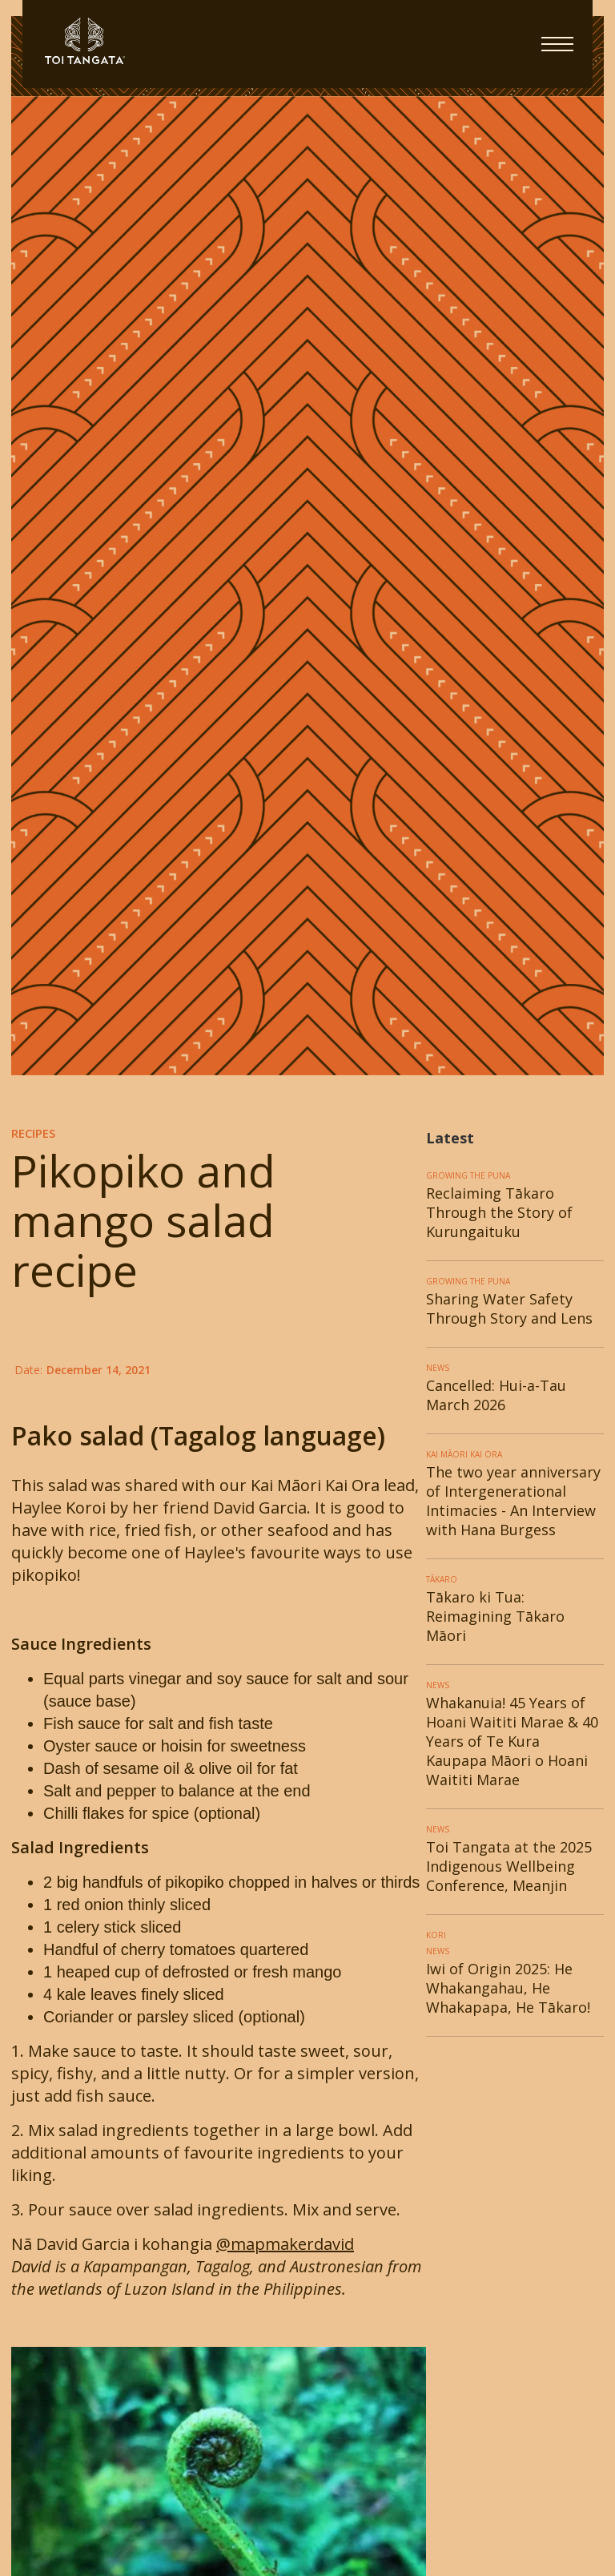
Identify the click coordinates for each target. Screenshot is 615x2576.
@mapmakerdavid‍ (285, 2244)
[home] (281, 41)
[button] (557, 44)
